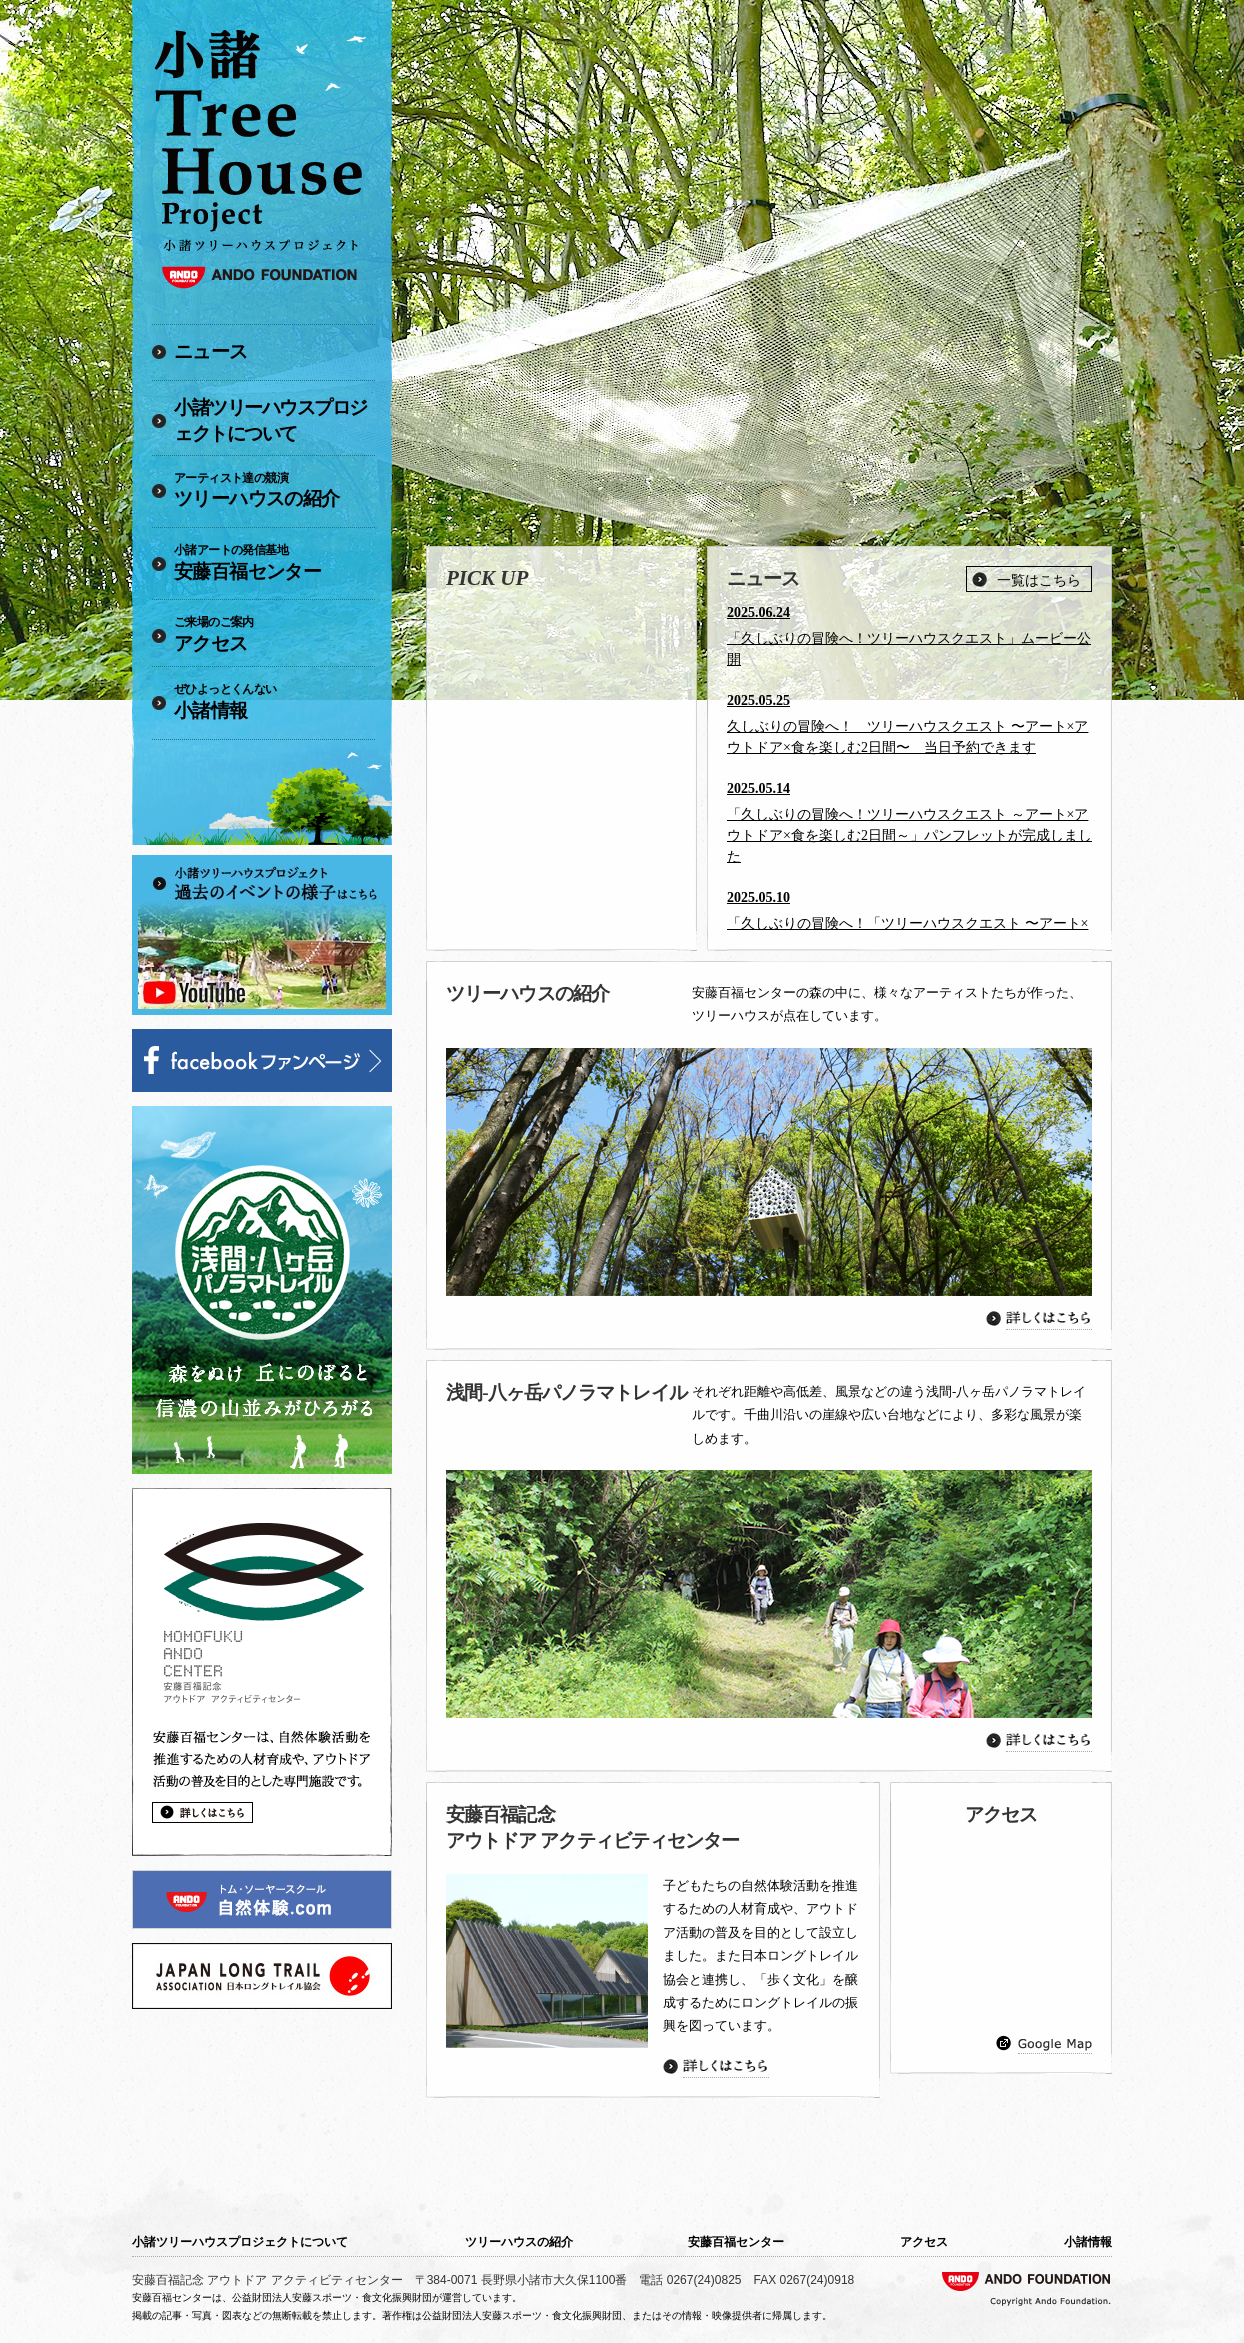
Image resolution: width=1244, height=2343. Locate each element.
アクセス (274, 634)
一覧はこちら (1039, 580)
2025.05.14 (758, 788)
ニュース (211, 351)
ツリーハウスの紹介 (274, 490)
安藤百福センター (274, 562)
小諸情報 (274, 701)
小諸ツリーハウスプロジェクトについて (270, 421)
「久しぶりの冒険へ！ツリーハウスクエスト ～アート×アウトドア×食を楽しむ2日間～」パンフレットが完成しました (909, 835)
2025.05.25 (758, 700)
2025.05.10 (758, 897)
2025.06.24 (758, 612)
